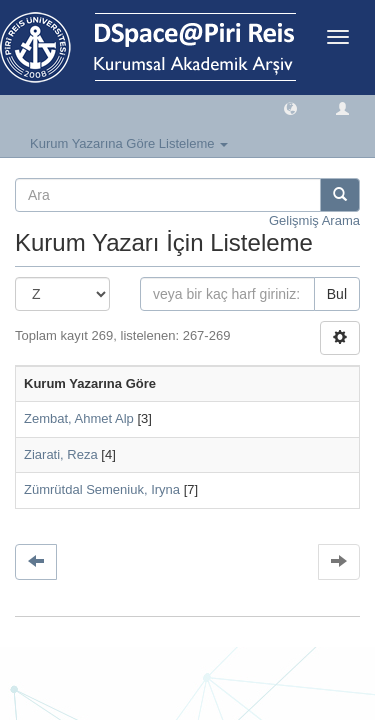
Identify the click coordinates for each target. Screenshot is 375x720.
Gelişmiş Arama (314, 220)
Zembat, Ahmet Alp (79, 418)
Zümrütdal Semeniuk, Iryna (102, 489)
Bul (337, 294)
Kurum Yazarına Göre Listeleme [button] (129, 143)
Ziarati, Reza (61, 454)
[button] (290, 107)
